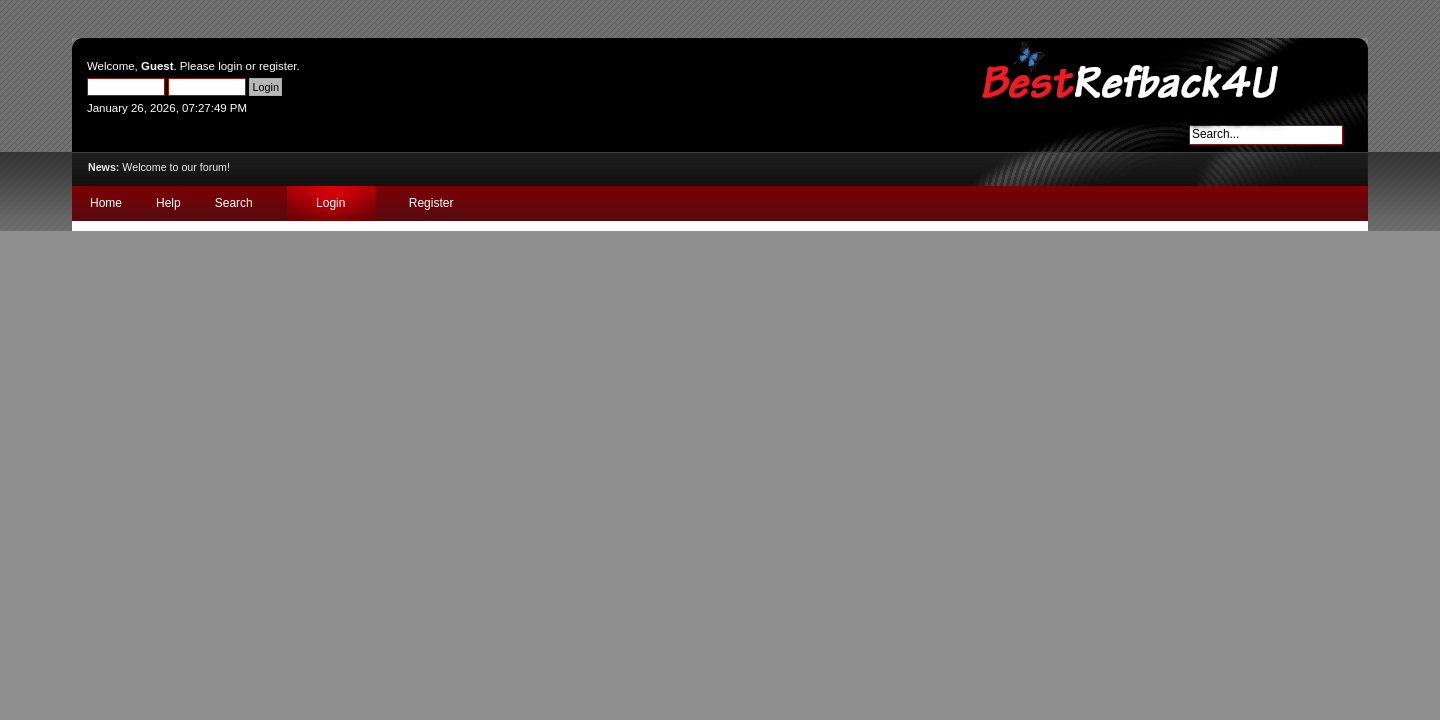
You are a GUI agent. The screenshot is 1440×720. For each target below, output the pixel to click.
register (278, 66)
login (230, 66)
